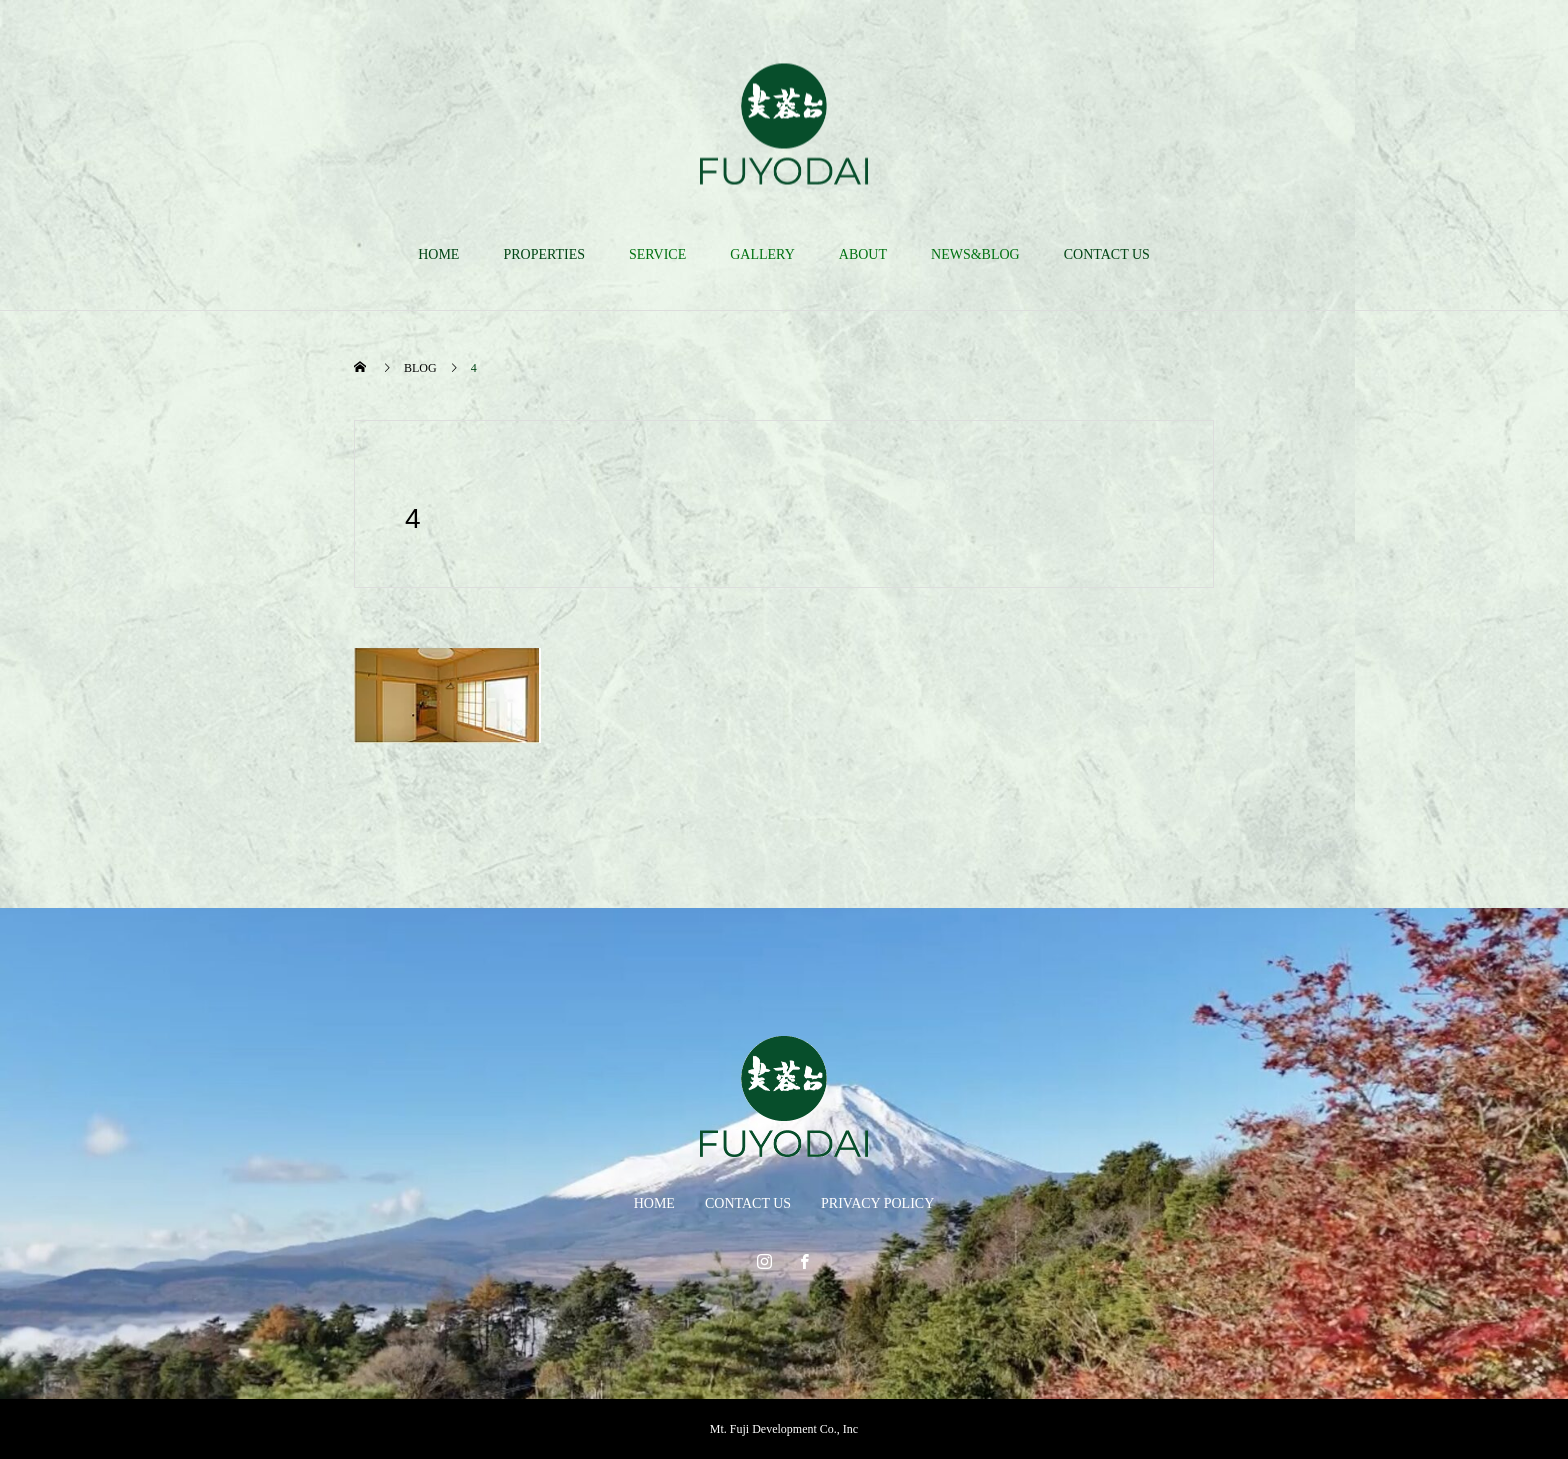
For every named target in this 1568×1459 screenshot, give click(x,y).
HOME (438, 254)
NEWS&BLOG (975, 254)
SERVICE (657, 254)
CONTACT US (1107, 254)
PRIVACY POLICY (877, 1203)
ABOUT (863, 254)
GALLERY (762, 254)
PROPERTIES (544, 254)
